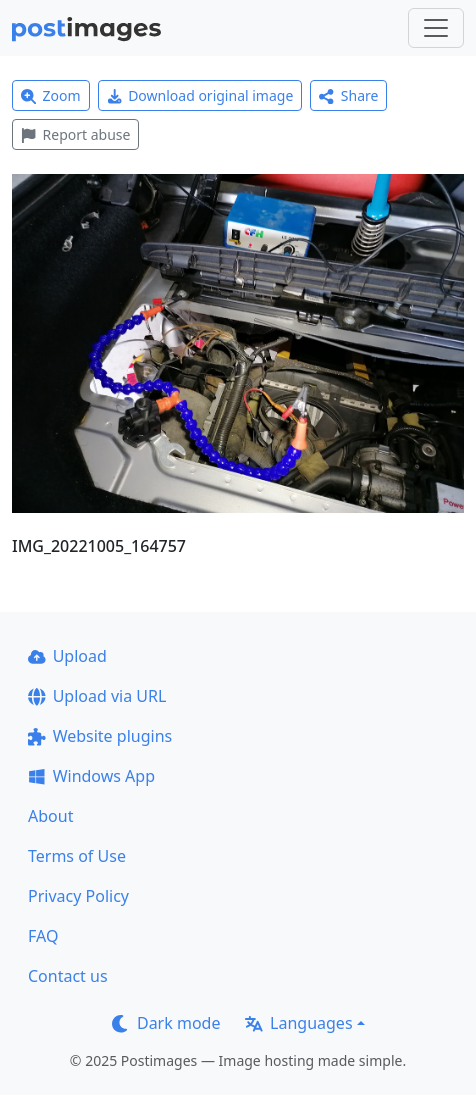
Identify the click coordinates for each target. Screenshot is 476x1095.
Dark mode (166, 1023)
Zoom (51, 95)
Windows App (91, 776)
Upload (67, 656)
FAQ (43, 936)
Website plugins (100, 736)
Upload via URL (97, 696)
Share (348, 95)
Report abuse (75, 134)
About (50, 816)
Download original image (200, 95)
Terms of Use (77, 856)
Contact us (68, 976)
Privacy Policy (78, 896)
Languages (298, 1023)
